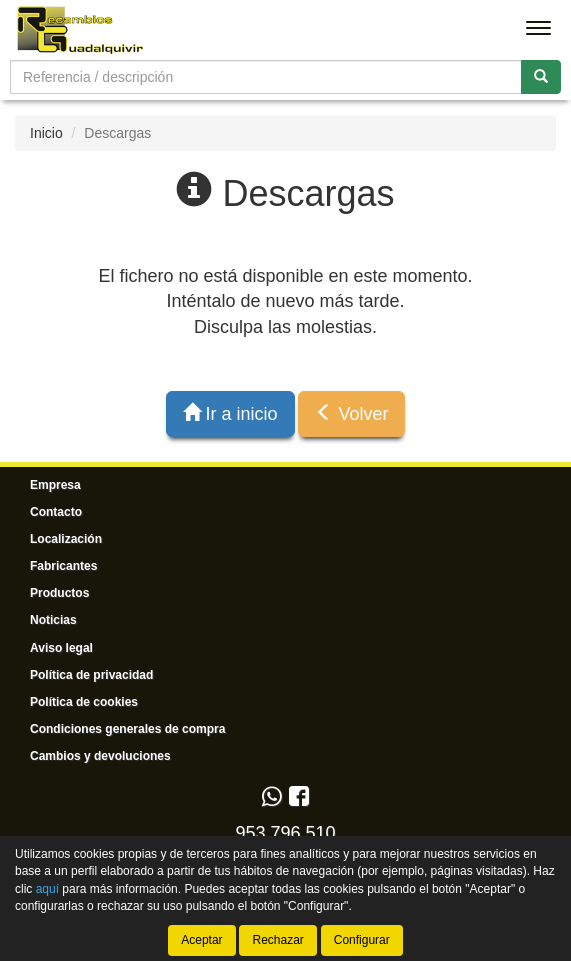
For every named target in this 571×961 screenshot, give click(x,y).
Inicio (46, 133)
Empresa (55, 485)
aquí (47, 888)
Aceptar (201, 940)
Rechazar (277, 940)
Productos (59, 593)
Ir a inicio (230, 413)
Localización (66, 539)
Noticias (53, 620)
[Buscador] (266, 77)
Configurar (362, 940)
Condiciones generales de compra (127, 729)
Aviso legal (61, 648)
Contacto (56, 512)
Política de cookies (84, 702)
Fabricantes (63, 566)
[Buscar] (541, 77)
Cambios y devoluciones (100, 756)
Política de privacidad (91, 675)
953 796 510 (285, 833)
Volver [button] (351, 413)
